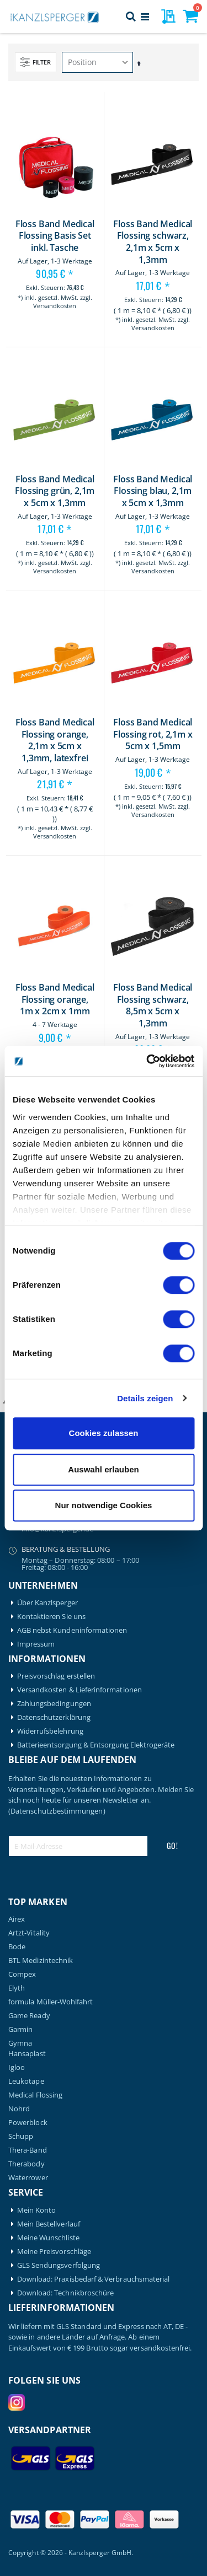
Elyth (16, 1988)
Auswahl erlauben (103, 1469)
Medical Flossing (35, 2095)
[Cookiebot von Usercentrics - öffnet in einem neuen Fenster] (147, 1061)
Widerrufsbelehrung (50, 1731)
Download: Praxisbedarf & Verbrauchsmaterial (93, 2279)
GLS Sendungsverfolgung (58, 2265)
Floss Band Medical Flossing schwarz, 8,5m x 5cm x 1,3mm (152, 1005)
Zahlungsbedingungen (54, 1703)
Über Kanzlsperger (47, 1602)
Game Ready (29, 2015)
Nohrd (19, 2108)
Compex (22, 1974)
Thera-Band (27, 2150)
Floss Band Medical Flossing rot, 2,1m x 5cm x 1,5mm (153, 734)
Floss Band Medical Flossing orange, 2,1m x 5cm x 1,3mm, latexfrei (54, 740)
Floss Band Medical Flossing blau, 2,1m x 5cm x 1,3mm (152, 491)
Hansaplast (27, 2053)
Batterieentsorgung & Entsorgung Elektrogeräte (96, 1745)
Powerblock (27, 2122)
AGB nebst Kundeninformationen (72, 1630)
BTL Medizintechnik (40, 1960)
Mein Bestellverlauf (48, 2224)
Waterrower (28, 2177)
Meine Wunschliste (48, 2237)
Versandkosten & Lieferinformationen (79, 1689)
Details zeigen (145, 1398)
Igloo (16, 2067)
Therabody (26, 2164)
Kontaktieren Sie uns (51, 1616)
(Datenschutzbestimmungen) (56, 1811)
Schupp (20, 2136)
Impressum (36, 1644)
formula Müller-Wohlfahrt (50, 2001)
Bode (16, 1946)
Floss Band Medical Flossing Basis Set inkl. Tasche (54, 236)
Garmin (20, 2029)
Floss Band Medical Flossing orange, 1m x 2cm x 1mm (54, 999)
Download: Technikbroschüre (65, 2293)
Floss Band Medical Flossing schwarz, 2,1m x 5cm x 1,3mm (152, 242)
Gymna (20, 2043)
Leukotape (26, 2081)
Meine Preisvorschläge (54, 2251)
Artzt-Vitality (29, 1933)
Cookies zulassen (104, 1433)
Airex (16, 1919)
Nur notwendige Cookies (103, 1505)
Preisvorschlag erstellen (56, 1676)
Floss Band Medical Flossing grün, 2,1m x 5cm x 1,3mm (54, 491)
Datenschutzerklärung (54, 1717)
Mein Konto (36, 2210)
